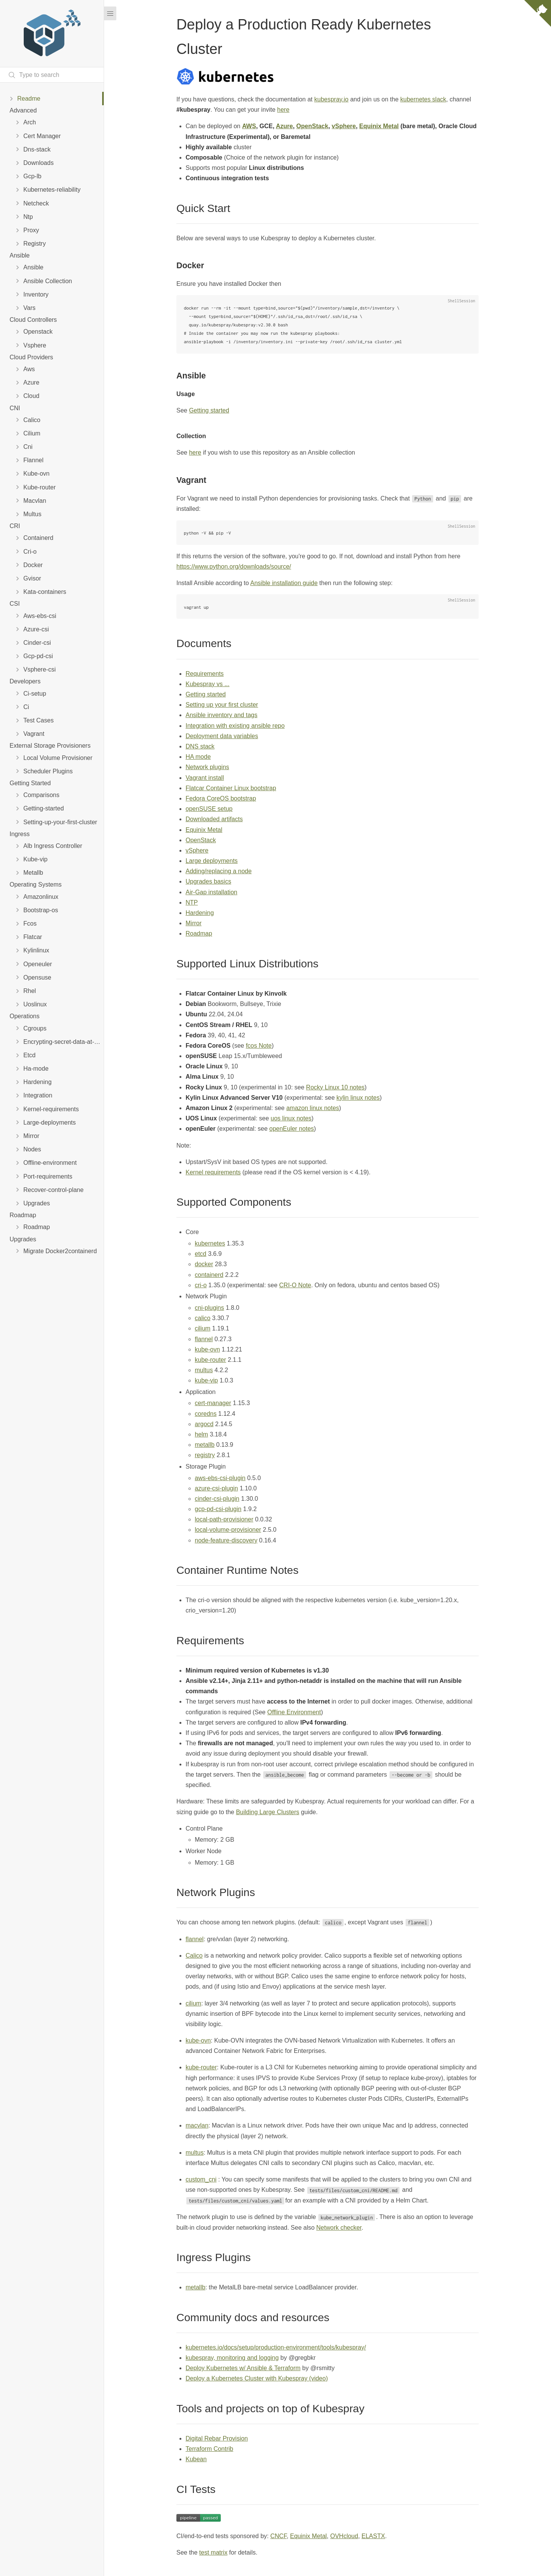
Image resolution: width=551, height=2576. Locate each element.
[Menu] (110, 13)
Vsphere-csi (39, 669)
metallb (205, 1444)
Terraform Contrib (209, 2449)
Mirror (31, 1136)
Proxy (31, 230)
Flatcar (32, 937)
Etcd (29, 1055)
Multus (32, 514)
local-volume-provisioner (228, 1529)
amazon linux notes (312, 1108)
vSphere (344, 126)
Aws (29, 369)
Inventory (36, 294)
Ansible (33, 267)
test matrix (213, 2552)
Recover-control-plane (53, 1190)
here (283, 109)
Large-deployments (49, 1122)
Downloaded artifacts (214, 819)
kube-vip (206, 1380)
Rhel (29, 991)
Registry (34, 243)
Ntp (28, 217)
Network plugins (207, 767)
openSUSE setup (209, 808)
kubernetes (210, 1243)
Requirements (205, 673)
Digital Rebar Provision (217, 2438)
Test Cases (38, 720)
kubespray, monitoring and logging (232, 2357)
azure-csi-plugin (216, 1488)
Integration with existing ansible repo (235, 725)
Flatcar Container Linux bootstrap (231, 788)
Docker (33, 565)
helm (201, 1434)
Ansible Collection (47, 281)
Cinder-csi (37, 642)
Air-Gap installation (211, 892)
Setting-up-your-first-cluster (60, 822)
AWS (249, 126)
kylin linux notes (358, 1097)
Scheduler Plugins (48, 771)
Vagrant (33, 733)
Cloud (31, 396)
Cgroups (34, 1028)
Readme (28, 98)
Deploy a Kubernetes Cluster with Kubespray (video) (257, 2378)
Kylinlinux (36, 950)
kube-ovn (207, 1349)
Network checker (339, 2227)
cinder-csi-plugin (217, 1498)
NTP (192, 902)
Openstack (37, 331)
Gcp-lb (32, 176)
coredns (206, 1413)
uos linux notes (291, 1118)
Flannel (33, 460)
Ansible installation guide (284, 583)
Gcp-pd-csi (38, 656)
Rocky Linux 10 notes (335, 1087)
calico (202, 1318)
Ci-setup (34, 693)
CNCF (278, 2536)
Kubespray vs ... (208, 684)
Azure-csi (36, 629)
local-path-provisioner (224, 1519)
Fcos (30, 923)
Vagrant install (205, 777)
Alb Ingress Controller (52, 846)
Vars (29, 308)
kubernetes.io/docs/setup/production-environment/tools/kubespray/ (276, 2347)
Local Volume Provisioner (58, 758)
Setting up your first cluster (222, 704)
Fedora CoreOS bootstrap (221, 798)
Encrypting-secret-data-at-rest (63, 1042)
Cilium (31, 433)
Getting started (209, 410)
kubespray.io (331, 99)
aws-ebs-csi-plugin (220, 1478)
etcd (200, 1254)
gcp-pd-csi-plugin (218, 1509)
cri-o (201, 1285)
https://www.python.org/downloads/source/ (233, 566)
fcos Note (259, 1045)
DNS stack (200, 746)
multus (204, 1370)
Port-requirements (47, 1176)
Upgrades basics (208, 881)
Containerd (38, 538)
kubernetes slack (423, 99)
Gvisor (32, 578)
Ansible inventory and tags (222, 715)
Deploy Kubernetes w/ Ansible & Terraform (243, 2368)
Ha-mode (36, 1068)
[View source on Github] (537, 15)
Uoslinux (35, 1004)
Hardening (37, 1082)
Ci (26, 707)
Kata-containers (44, 592)
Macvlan (34, 500)
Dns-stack (37, 149)
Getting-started (43, 808)
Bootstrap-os (40, 910)
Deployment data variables (222, 736)
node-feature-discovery (226, 1540)
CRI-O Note (295, 1285)
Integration (37, 1095)
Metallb (33, 872)
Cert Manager (42, 136)
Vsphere (34, 345)
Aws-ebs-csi (39, 616)
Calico (31, 420)
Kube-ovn (36, 473)
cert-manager (213, 1403)
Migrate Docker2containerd (60, 1251)
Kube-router (39, 487)
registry (205, 1455)
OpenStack (312, 126)
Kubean (196, 2459)
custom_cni (201, 2179)
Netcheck (36, 203)
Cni (28, 446)
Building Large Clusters (267, 1812)
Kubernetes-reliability (51, 189)
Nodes (32, 1149)
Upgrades (36, 1203)
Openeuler (37, 964)
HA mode (198, 756)
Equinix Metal (379, 126)
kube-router (210, 1359)
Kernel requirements (213, 1172)
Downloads (38, 163)
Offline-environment (50, 1162)
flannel (204, 1339)
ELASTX (373, 2536)
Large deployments (212, 861)
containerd (209, 1275)
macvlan (197, 2125)
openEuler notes (291, 1128)
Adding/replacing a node (219, 871)
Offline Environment (294, 1712)
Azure (31, 382)
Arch (29, 122)
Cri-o (30, 551)
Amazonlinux (41, 896)
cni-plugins (209, 1307)
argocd (204, 1424)
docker (204, 1264)
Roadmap (36, 1227)
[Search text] (52, 74)
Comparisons (41, 795)
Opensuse (37, 977)
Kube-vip (35, 859)
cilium (202, 1328)
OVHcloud (344, 2536)
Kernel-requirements (51, 1109)
